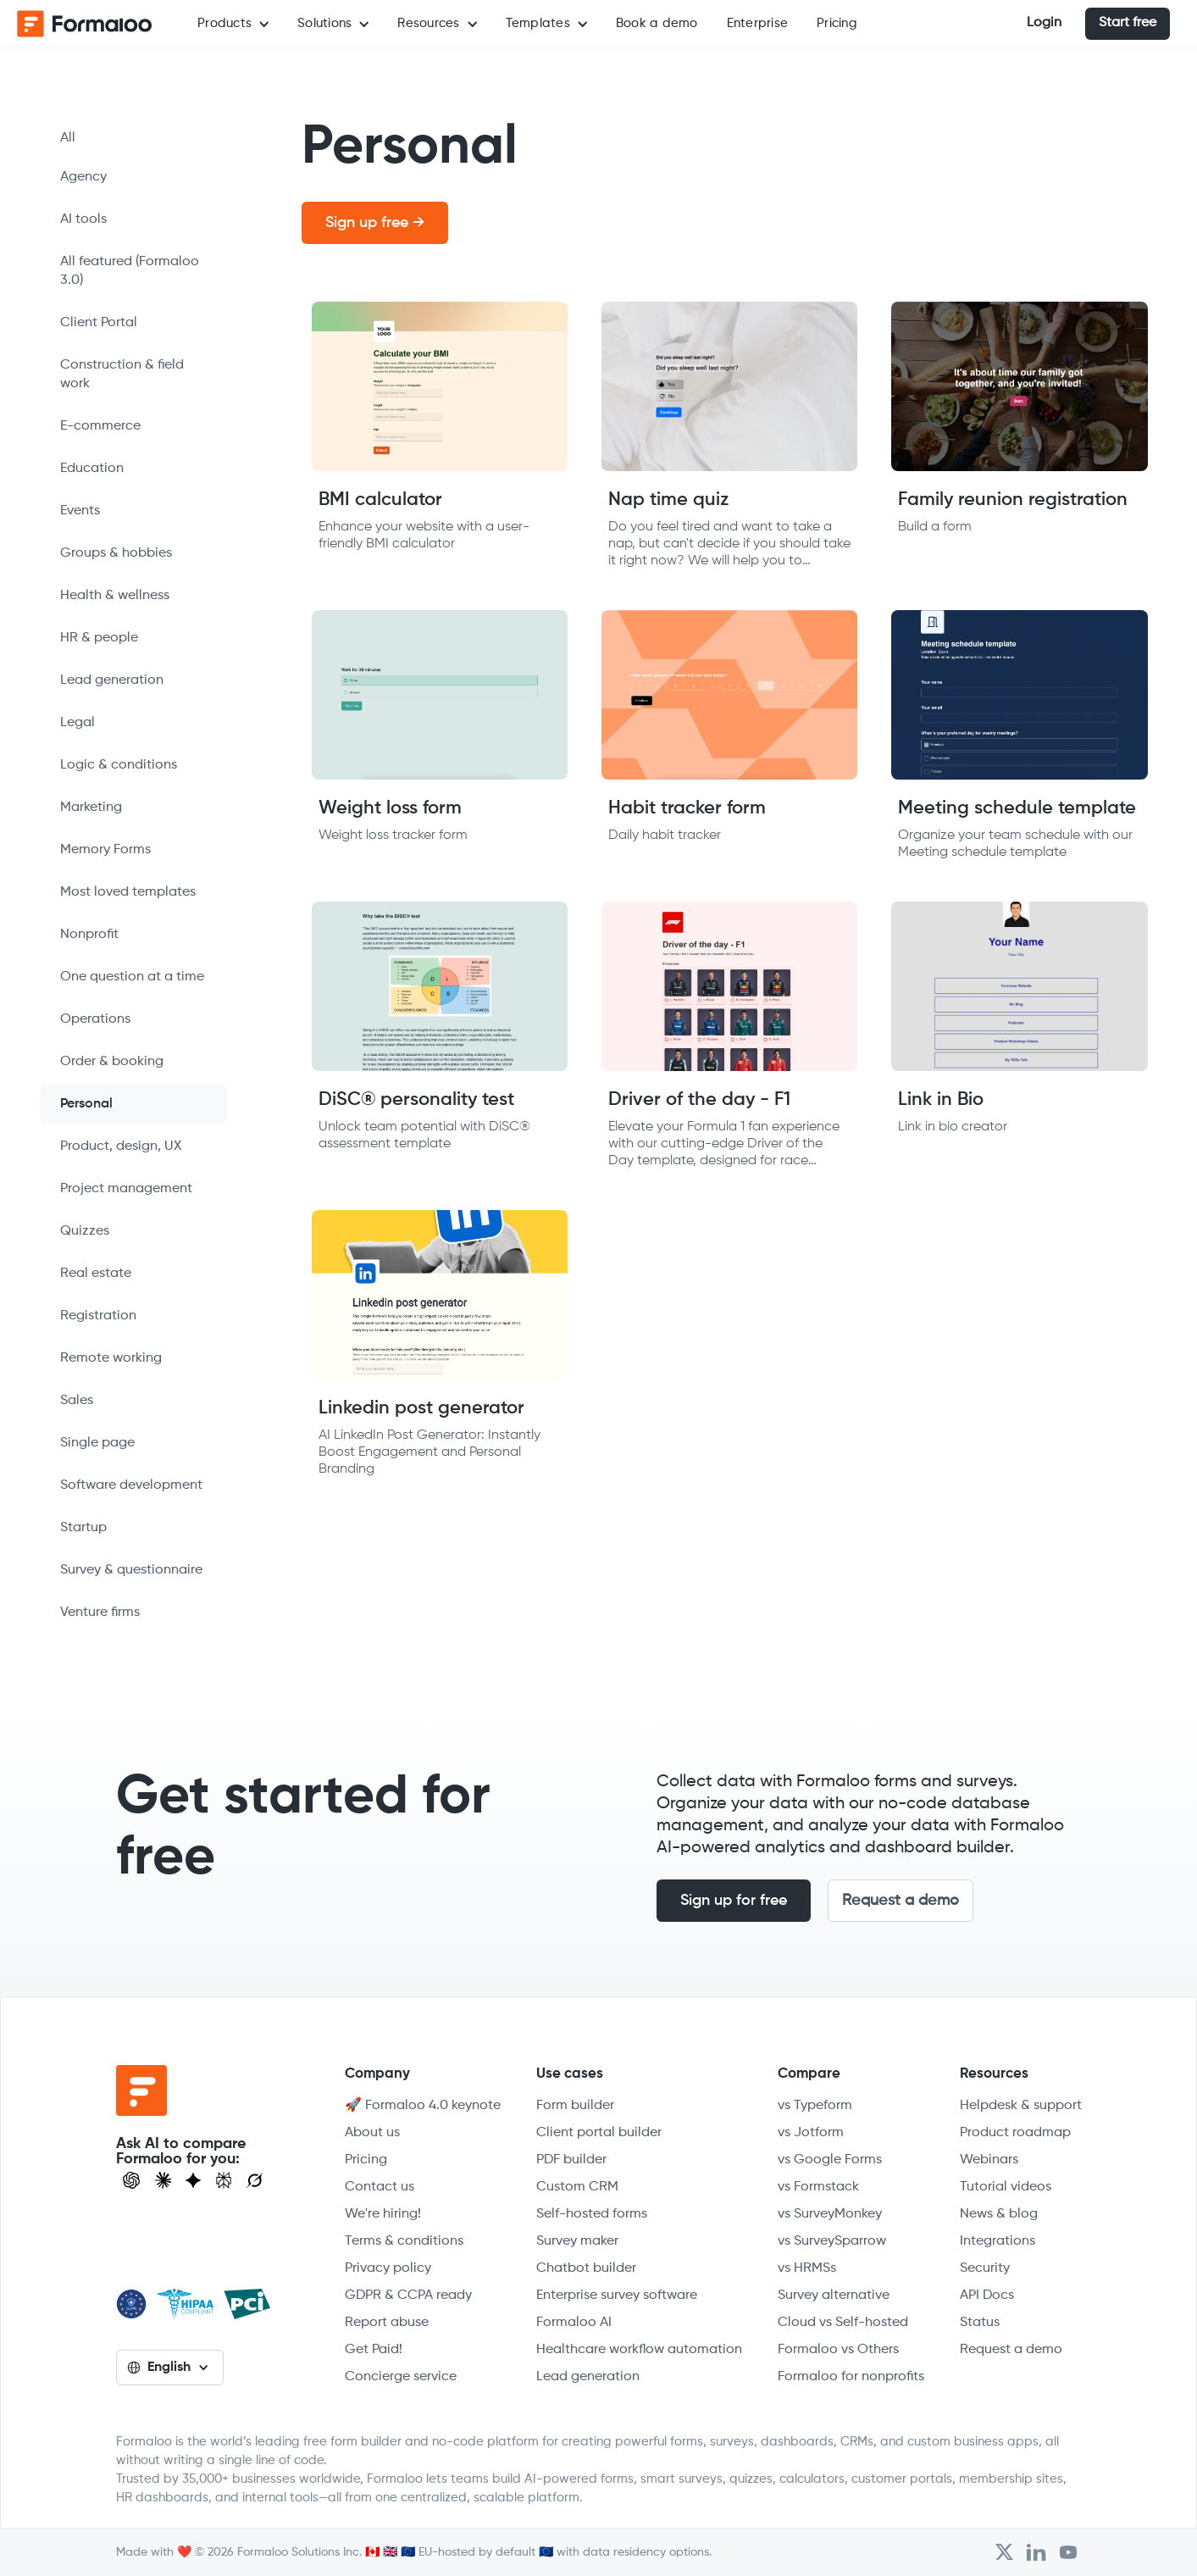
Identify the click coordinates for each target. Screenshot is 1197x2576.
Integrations (997, 2241)
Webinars (989, 2160)
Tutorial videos (1005, 2187)
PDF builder (571, 2160)
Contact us (379, 2187)
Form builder (575, 2105)
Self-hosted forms (591, 2214)
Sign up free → (374, 222)
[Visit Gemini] (193, 2180)
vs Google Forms (830, 2160)
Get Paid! (373, 2350)
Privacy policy (388, 2268)
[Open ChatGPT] (131, 2180)
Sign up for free (733, 1900)
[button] (233, 24)
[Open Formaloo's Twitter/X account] (1004, 2552)
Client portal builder (599, 2133)
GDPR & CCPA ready (408, 2295)
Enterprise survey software (616, 2295)
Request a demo (900, 1900)
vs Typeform (815, 2105)
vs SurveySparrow (832, 2241)
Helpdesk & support (1021, 2105)
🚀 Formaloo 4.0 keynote (423, 2105)
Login (1044, 23)
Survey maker (577, 2241)
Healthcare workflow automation (639, 2350)
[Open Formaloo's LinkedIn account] (1036, 2552)
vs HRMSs (807, 2268)
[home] (84, 24)
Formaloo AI (574, 2322)
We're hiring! (383, 2214)
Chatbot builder (586, 2268)
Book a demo (657, 23)
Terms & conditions (404, 2241)
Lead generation (588, 2377)
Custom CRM (577, 2187)
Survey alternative (833, 2295)
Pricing (837, 23)
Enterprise (758, 23)
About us (372, 2133)
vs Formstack (818, 2187)
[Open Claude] (163, 2180)
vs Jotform (811, 2133)
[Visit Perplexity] (223, 2180)
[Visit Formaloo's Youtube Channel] (1068, 2552)
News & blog (999, 2214)
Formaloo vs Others (838, 2350)
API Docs (987, 2295)
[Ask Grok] (255, 2180)
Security (985, 2268)
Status (980, 2322)
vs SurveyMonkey (830, 2214)
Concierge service (401, 2377)
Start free (1127, 23)
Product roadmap (1015, 2133)
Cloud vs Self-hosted (843, 2322)
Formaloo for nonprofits (851, 2377)
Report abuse (387, 2322)
